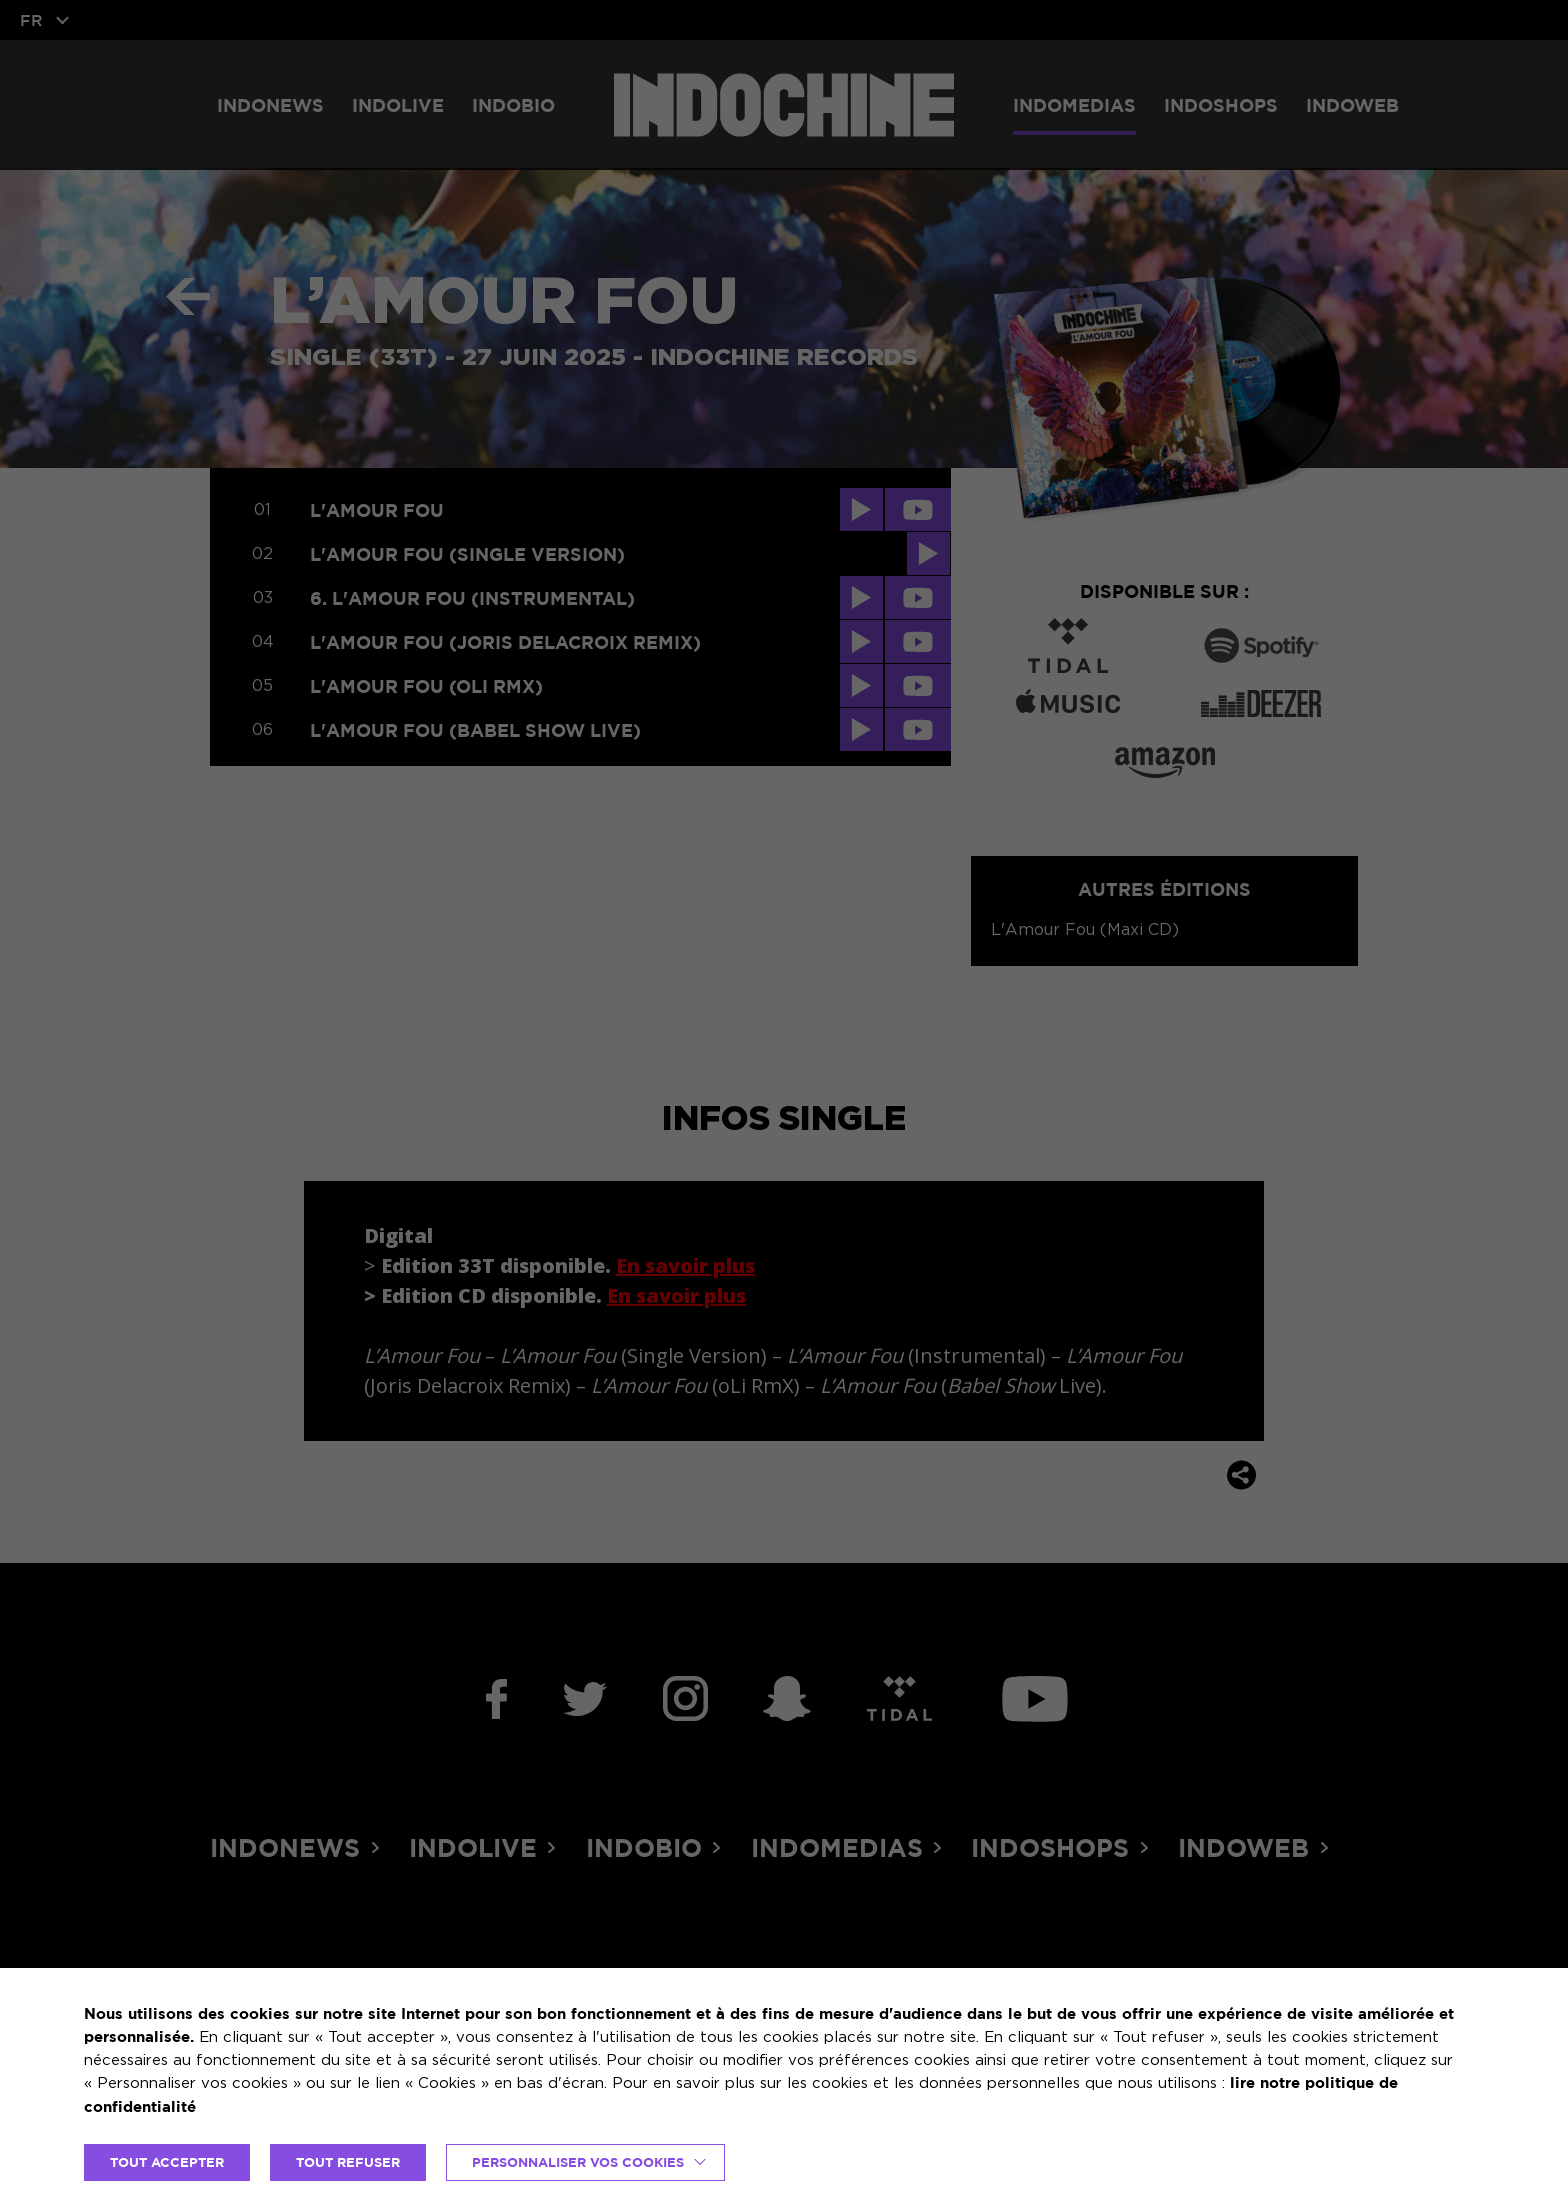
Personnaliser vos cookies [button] (578, 2162)
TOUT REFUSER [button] (348, 2162)
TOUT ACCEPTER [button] (167, 2162)
